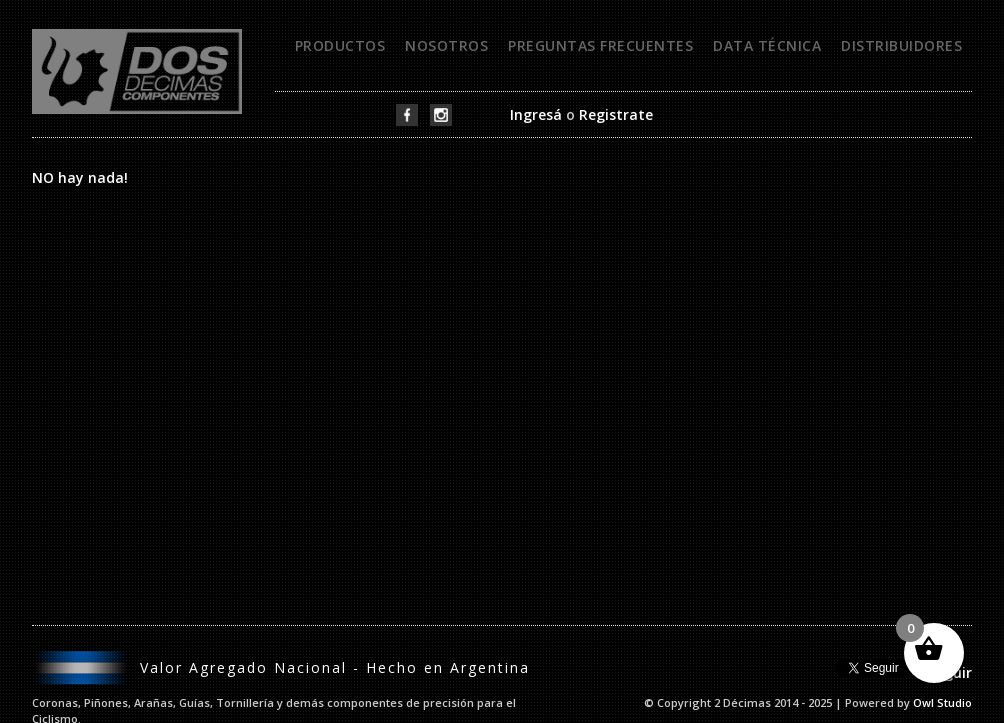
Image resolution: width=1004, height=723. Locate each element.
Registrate (616, 114)
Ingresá (536, 114)
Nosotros (446, 45)
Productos (340, 45)
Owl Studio (942, 702)
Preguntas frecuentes (600, 45)
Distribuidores (901, 45)
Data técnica (767, 45)
